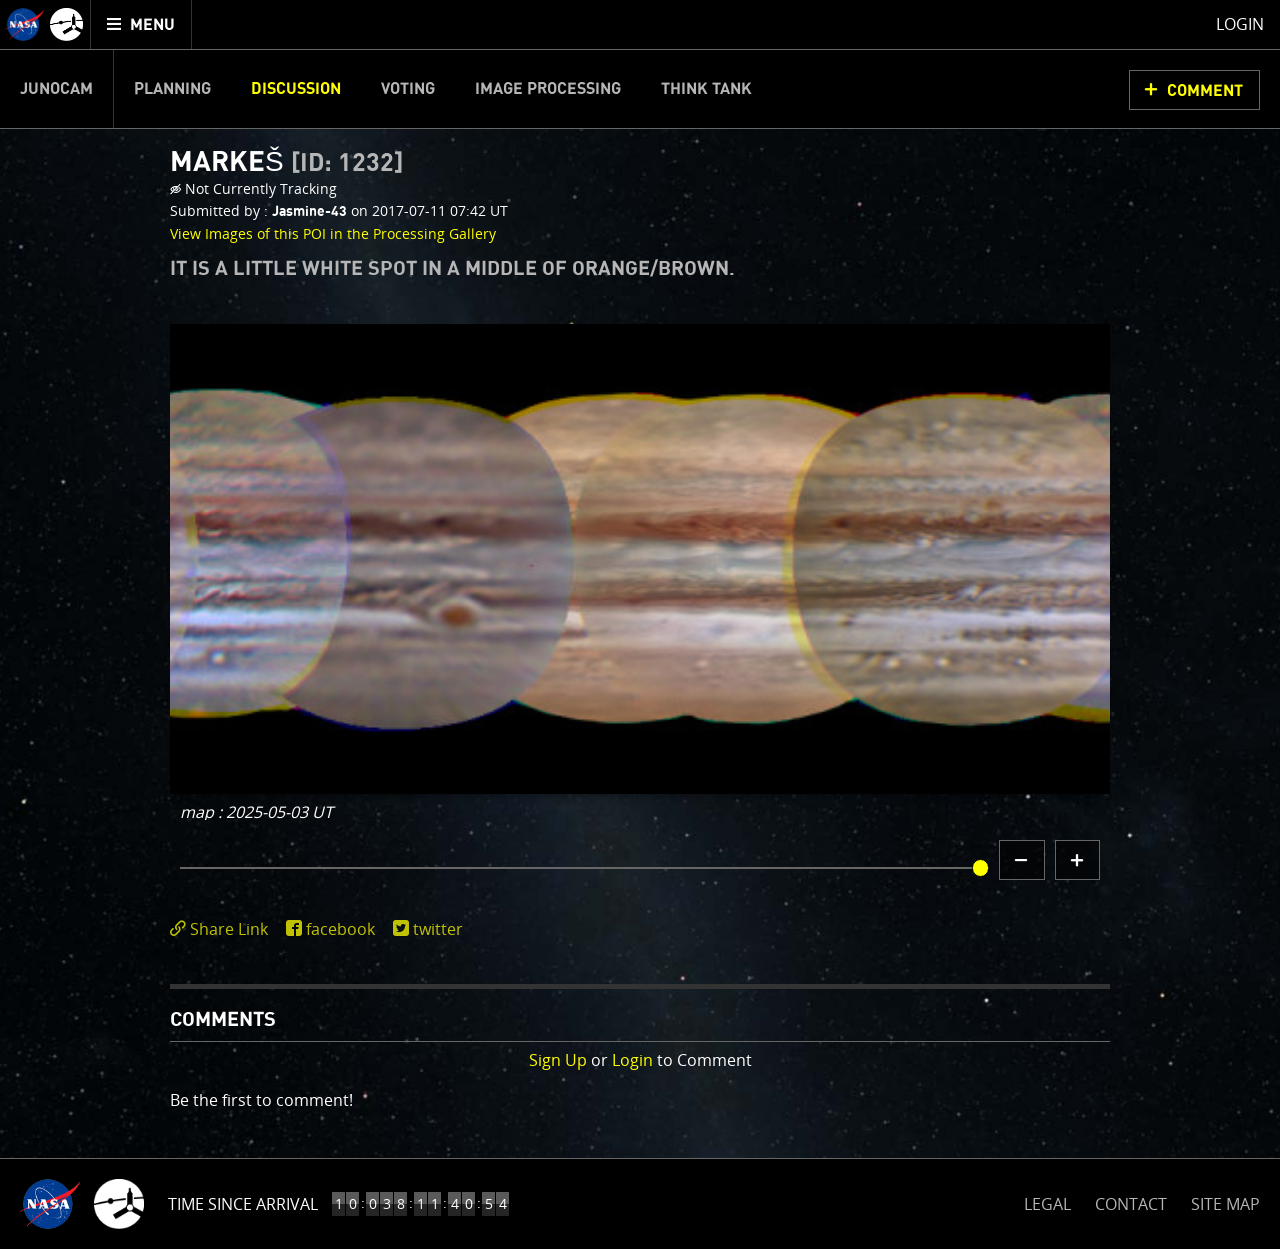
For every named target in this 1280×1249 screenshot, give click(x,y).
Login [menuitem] (1240, 24)
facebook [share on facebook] (340, 929)
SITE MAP (1225, 1204)
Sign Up (558, 1060)
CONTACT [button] (1131, 1204)
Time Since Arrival (243, 1204)
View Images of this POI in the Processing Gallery (333, 233)
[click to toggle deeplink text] (223, 929)
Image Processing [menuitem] (548, 89)
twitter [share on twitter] (438, 929)
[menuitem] (141, 24)
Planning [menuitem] (172, 89)
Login (632, 1060)
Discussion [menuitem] (296, 89)
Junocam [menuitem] (56, 89)
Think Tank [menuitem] (706, 89)
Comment (1205, 91)
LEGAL (1047, 1200)
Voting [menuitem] (408, 89)
